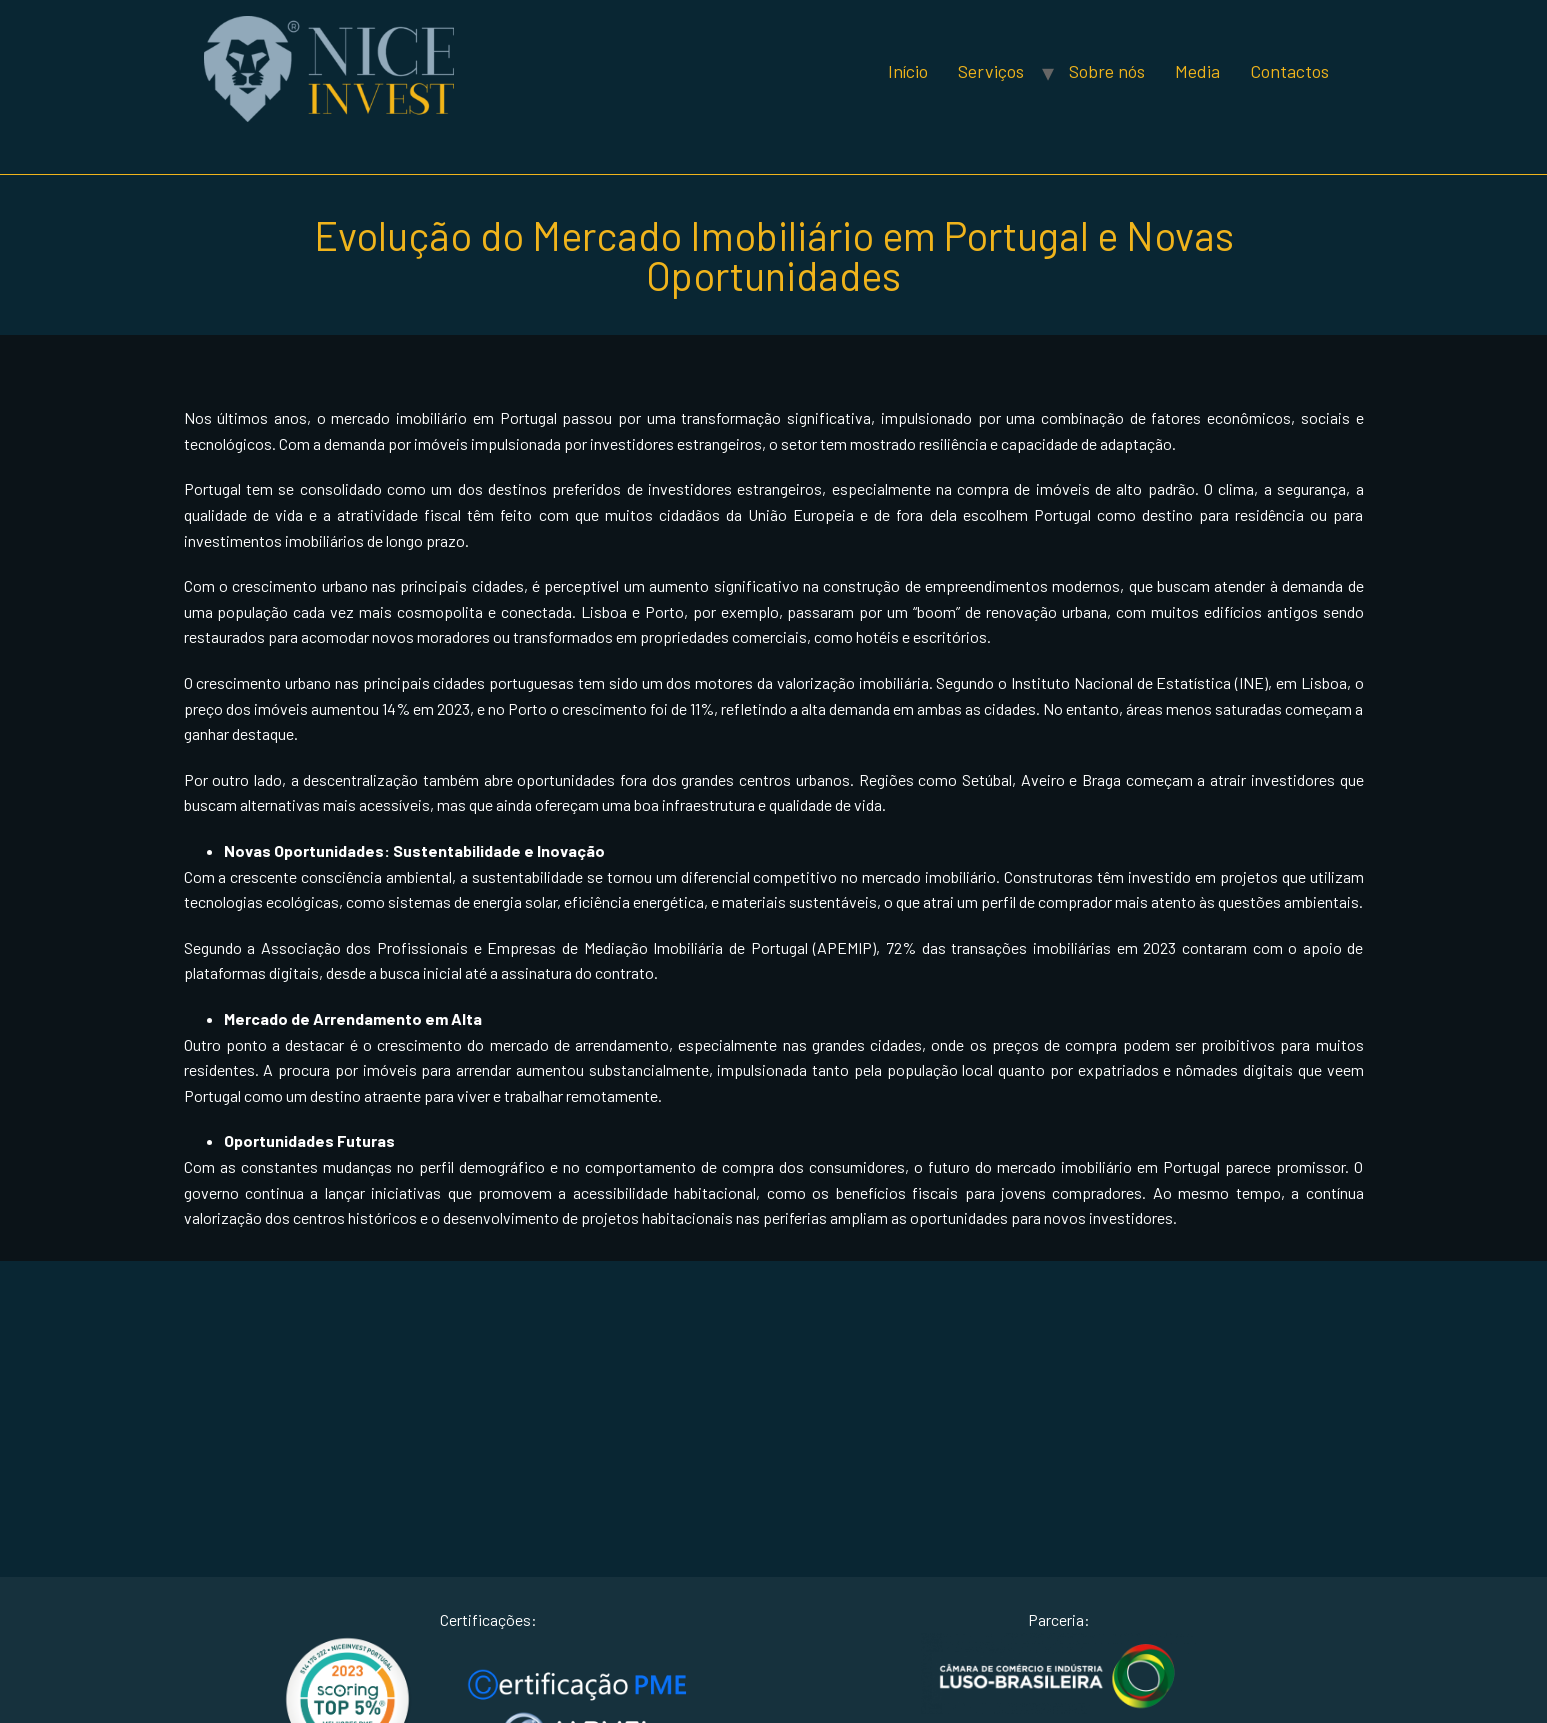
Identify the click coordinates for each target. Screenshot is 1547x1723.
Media (1197, 71)
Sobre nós (1107, 71)
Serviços (991, 71)
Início (908, 71)
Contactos (1289, 71)
